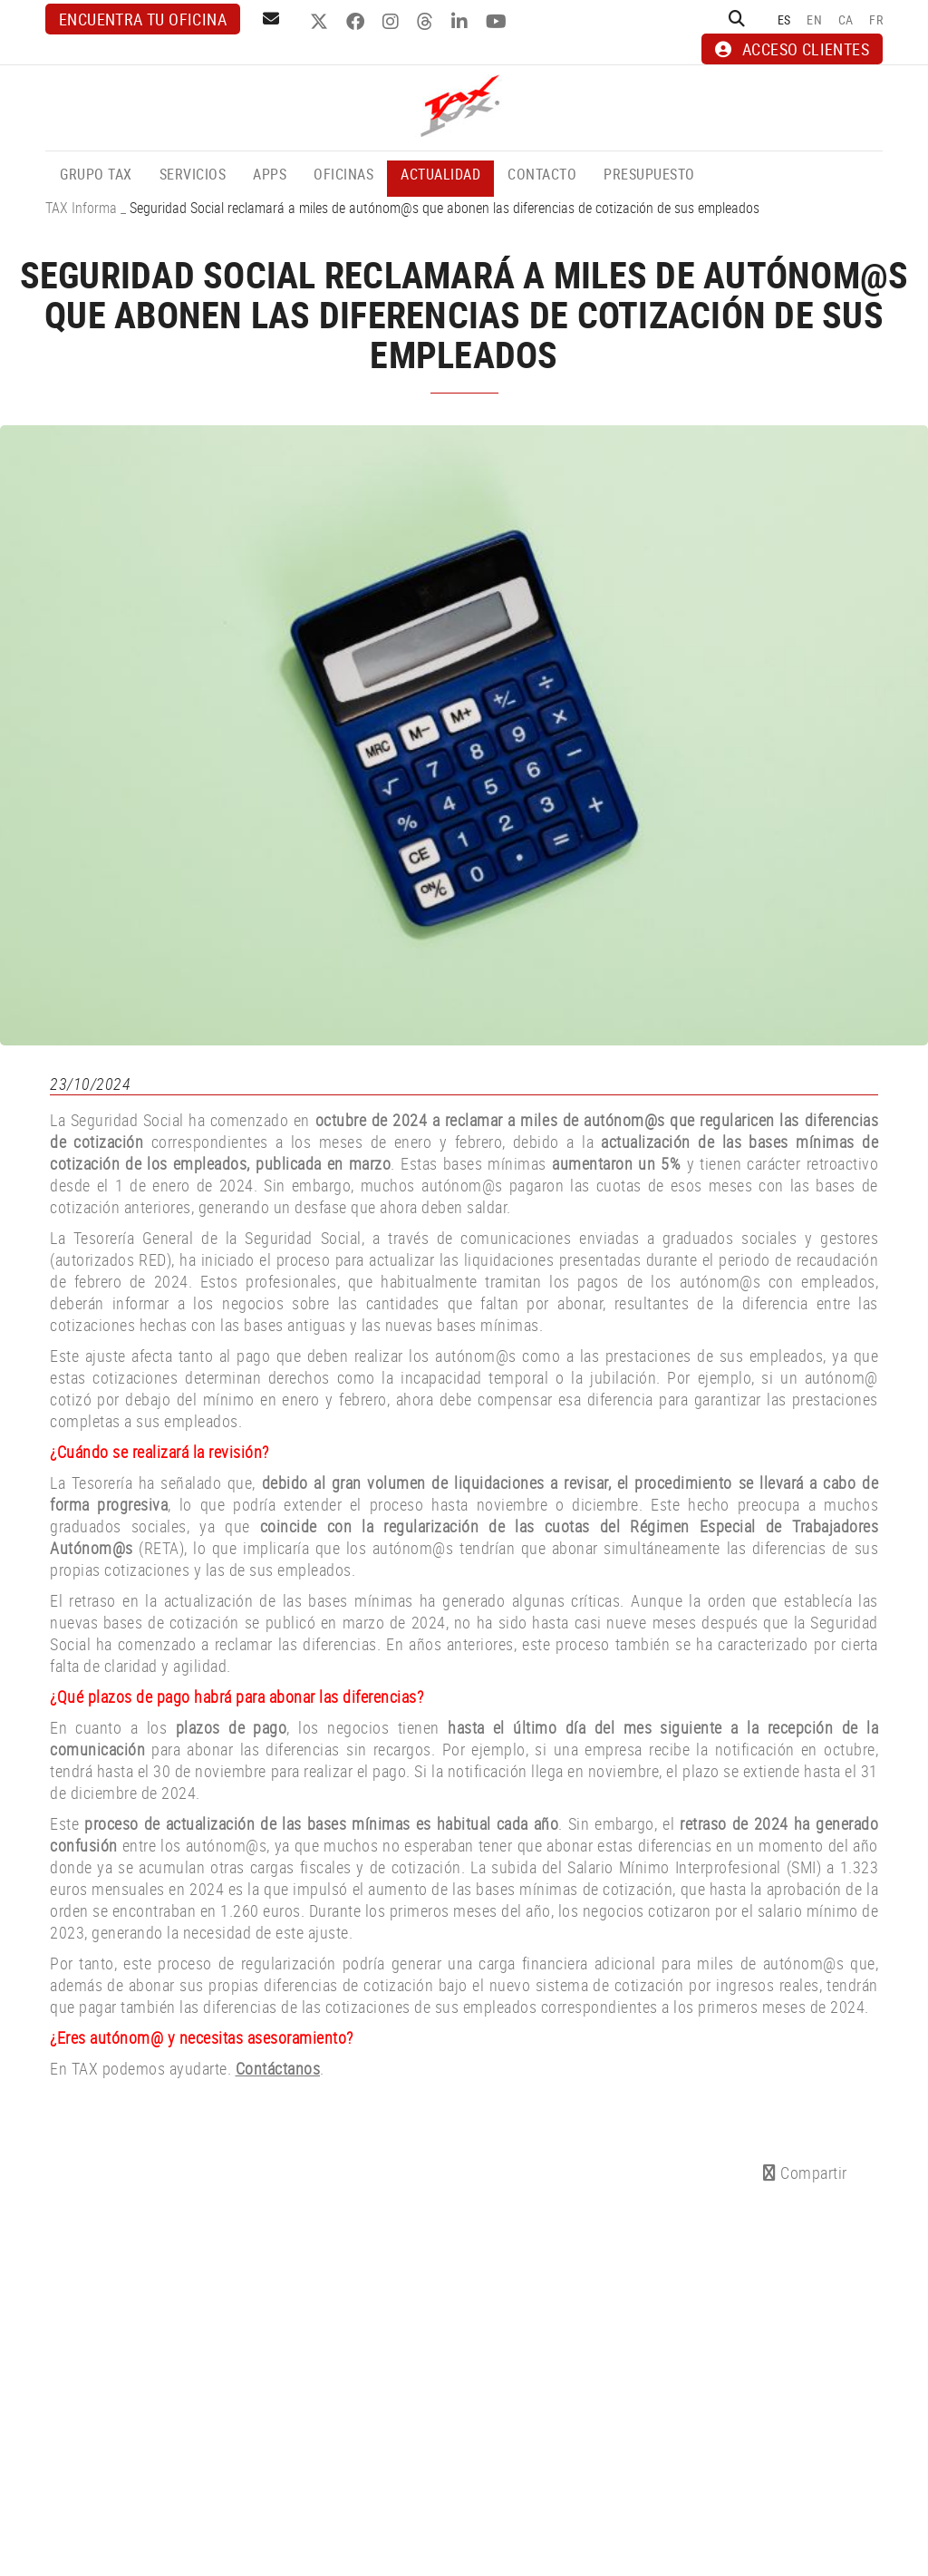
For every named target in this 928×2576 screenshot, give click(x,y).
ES (784, 19)
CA (846, 19)
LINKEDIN (461, 22)
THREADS (427, 22)
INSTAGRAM (392, 22)
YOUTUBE (498, 22)
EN (814, 19)
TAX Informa (81, 208)
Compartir (805, 2172)
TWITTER (321, 22)
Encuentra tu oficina (143, 19)
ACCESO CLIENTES (792, 49)
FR (876, 19)
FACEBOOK (357, 22)
